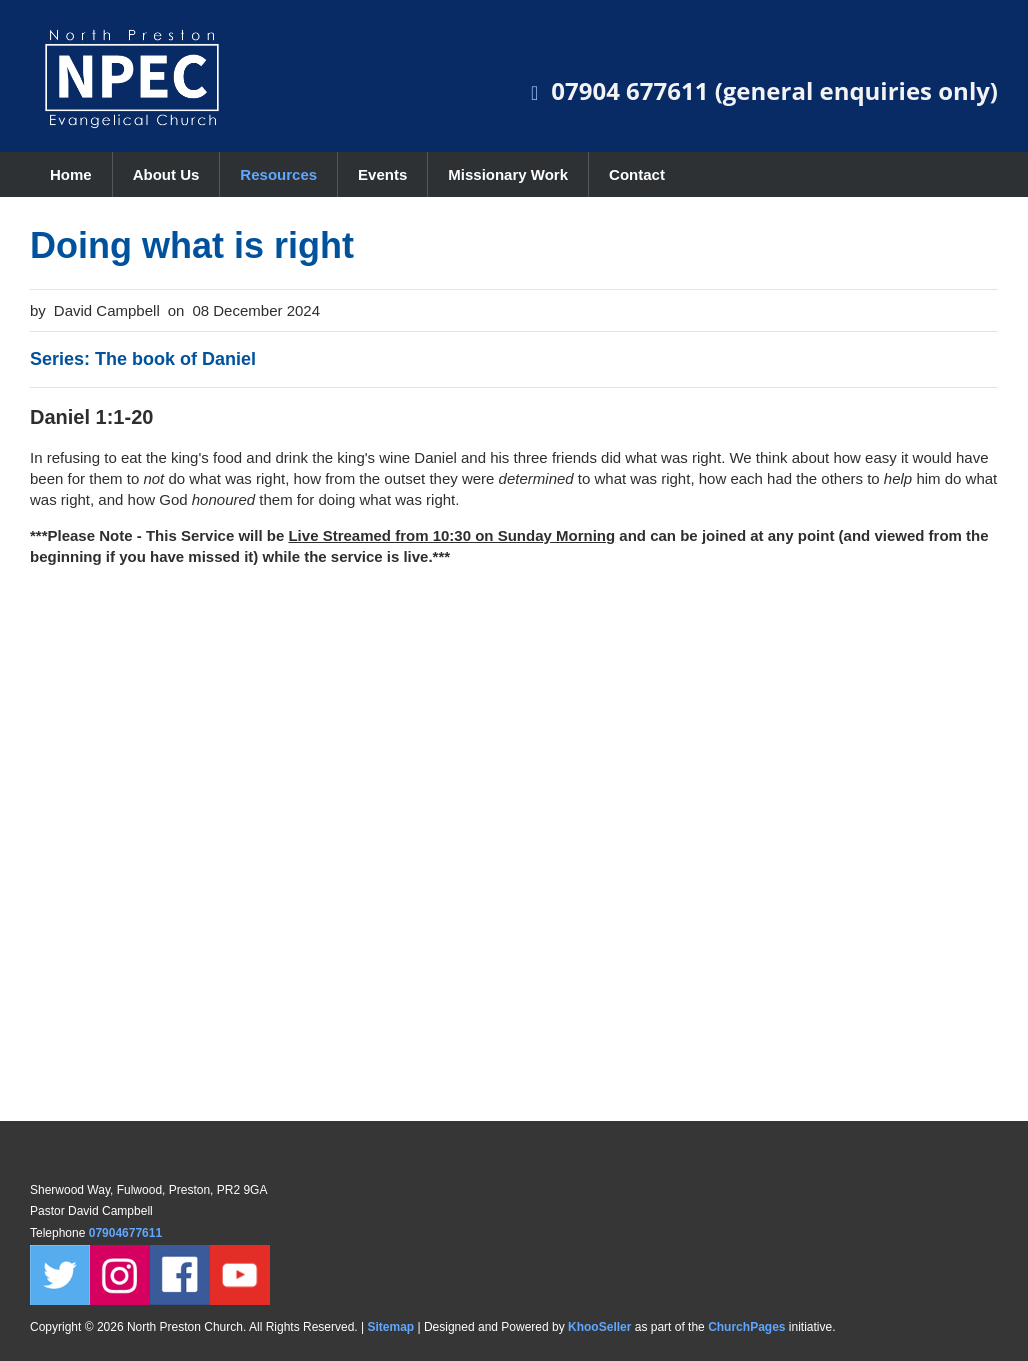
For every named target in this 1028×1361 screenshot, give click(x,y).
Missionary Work (508, 174)
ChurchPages (746, 1327)
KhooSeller (599, 1327)
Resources (278, 174)
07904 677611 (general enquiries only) (774, 90)
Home (71, 174)
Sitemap (390, 1327)
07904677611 (127, 1233)
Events (382, 174)
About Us (166, 174)
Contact (637, 174)
